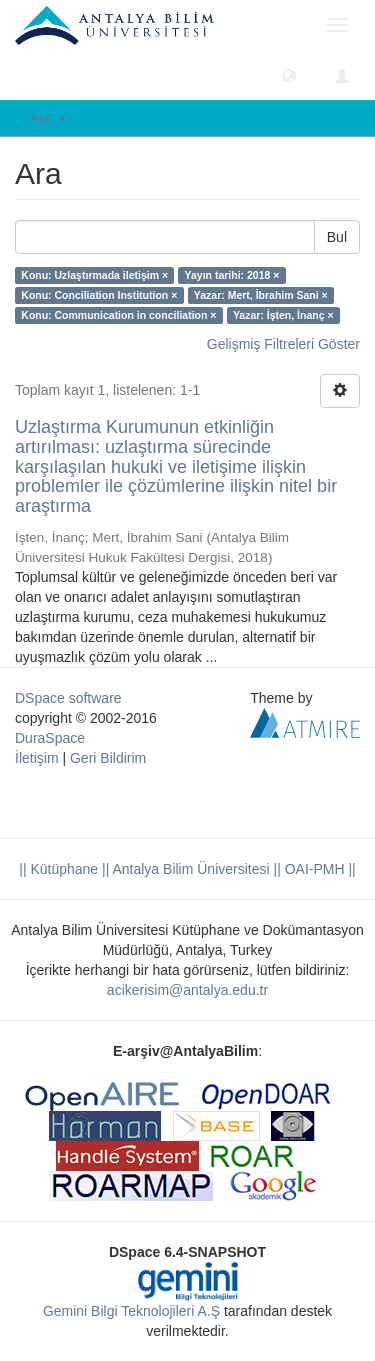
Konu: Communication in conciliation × (118, 315)
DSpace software (68, 698)
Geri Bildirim (108, 758)
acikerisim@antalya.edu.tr (187, 990)
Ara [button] (48, 118)
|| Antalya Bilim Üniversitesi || (189, 869)
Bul (337, 237)
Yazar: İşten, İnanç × (283, 315)
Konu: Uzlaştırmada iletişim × (94, 275)
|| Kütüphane (58, 869)
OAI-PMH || (318, 869)
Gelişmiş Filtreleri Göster (283, 344)
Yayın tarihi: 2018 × (232, 275)
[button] (289, 75)
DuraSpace (50, 738)
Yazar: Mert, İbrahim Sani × (261, 295)
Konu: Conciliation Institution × (99, 295)
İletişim (37, 758)
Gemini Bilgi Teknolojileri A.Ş (131, 1311)
